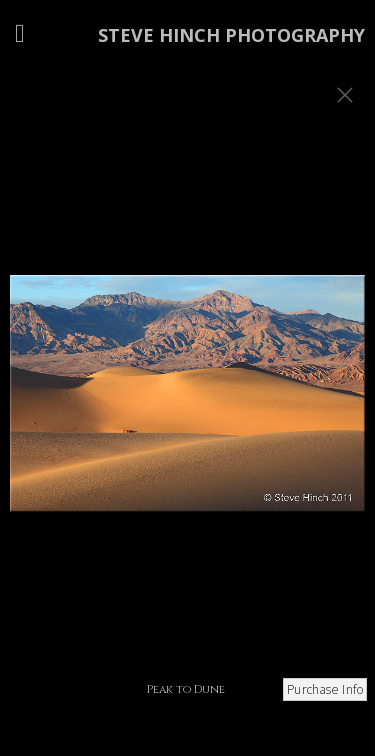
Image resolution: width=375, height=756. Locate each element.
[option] (187, 403)
